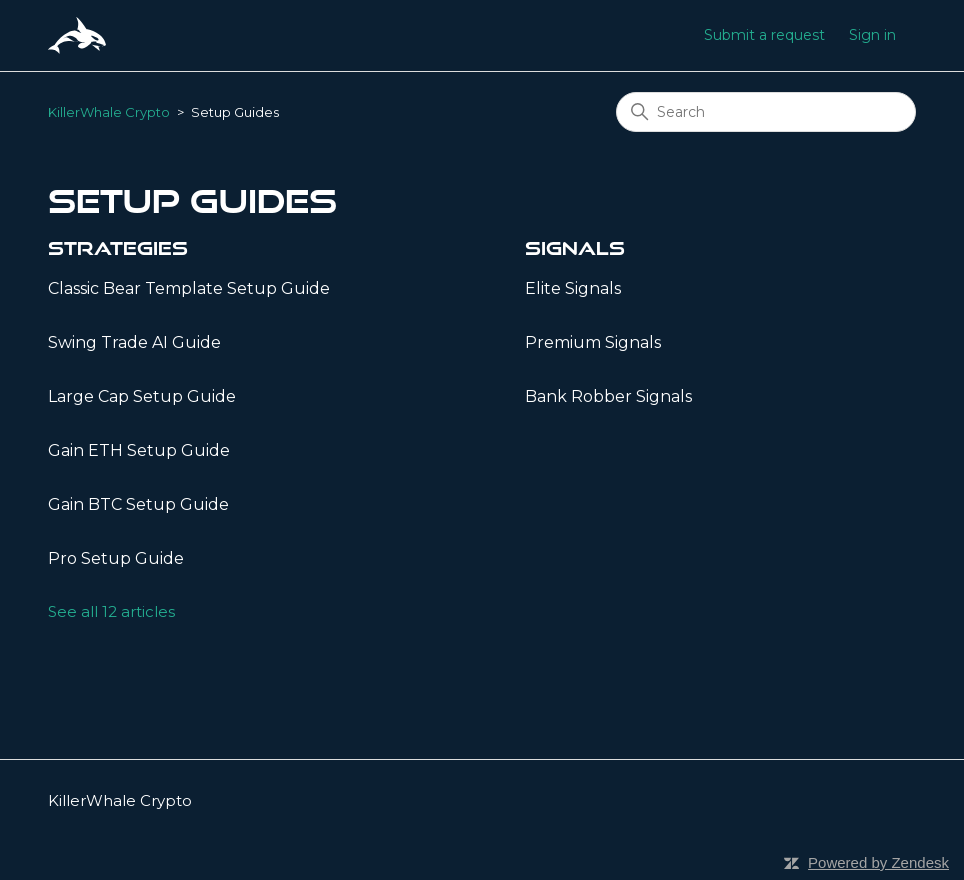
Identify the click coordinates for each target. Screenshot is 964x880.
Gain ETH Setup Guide (139, 450)
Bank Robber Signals (608, 396)
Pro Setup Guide (116, 558)
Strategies (118, 248)
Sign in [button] (872, 35)
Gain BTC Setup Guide (138, 504)
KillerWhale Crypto (109, 112)
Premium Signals (593, 342)
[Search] (766, 112)
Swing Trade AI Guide (134, 342)
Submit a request (764, 35)
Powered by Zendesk (878, 862)
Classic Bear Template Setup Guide (189, 288)
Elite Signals (573, 288)
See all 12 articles (111, 611)
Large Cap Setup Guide (142, 396)
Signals (575, 248)
